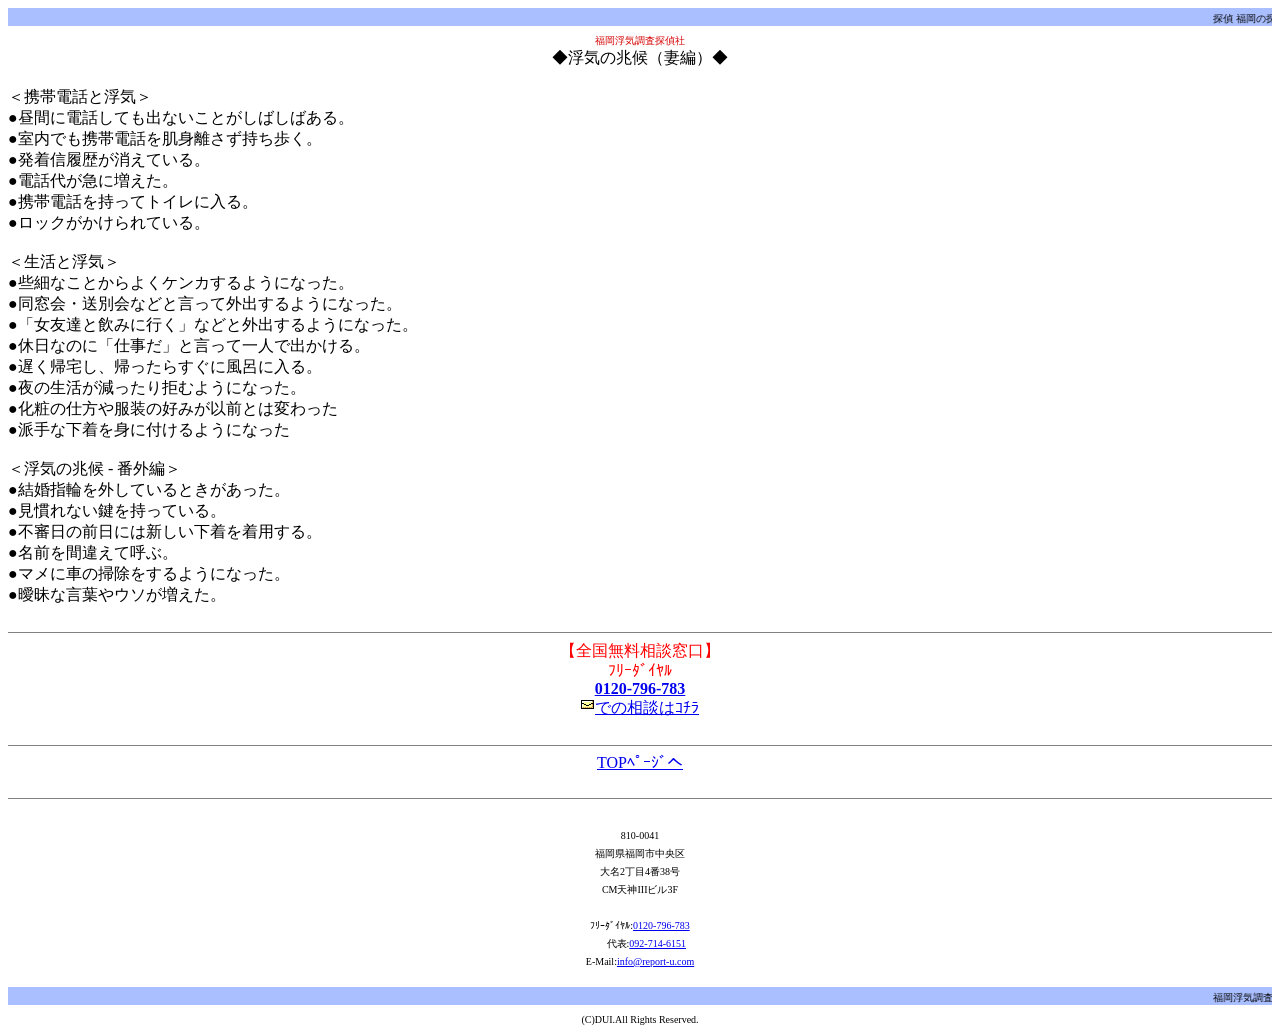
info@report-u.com (655, 961)
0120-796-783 (640, 688)
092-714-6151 (657, 943)
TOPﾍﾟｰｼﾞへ (640, 762)
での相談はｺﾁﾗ (640, 707)
